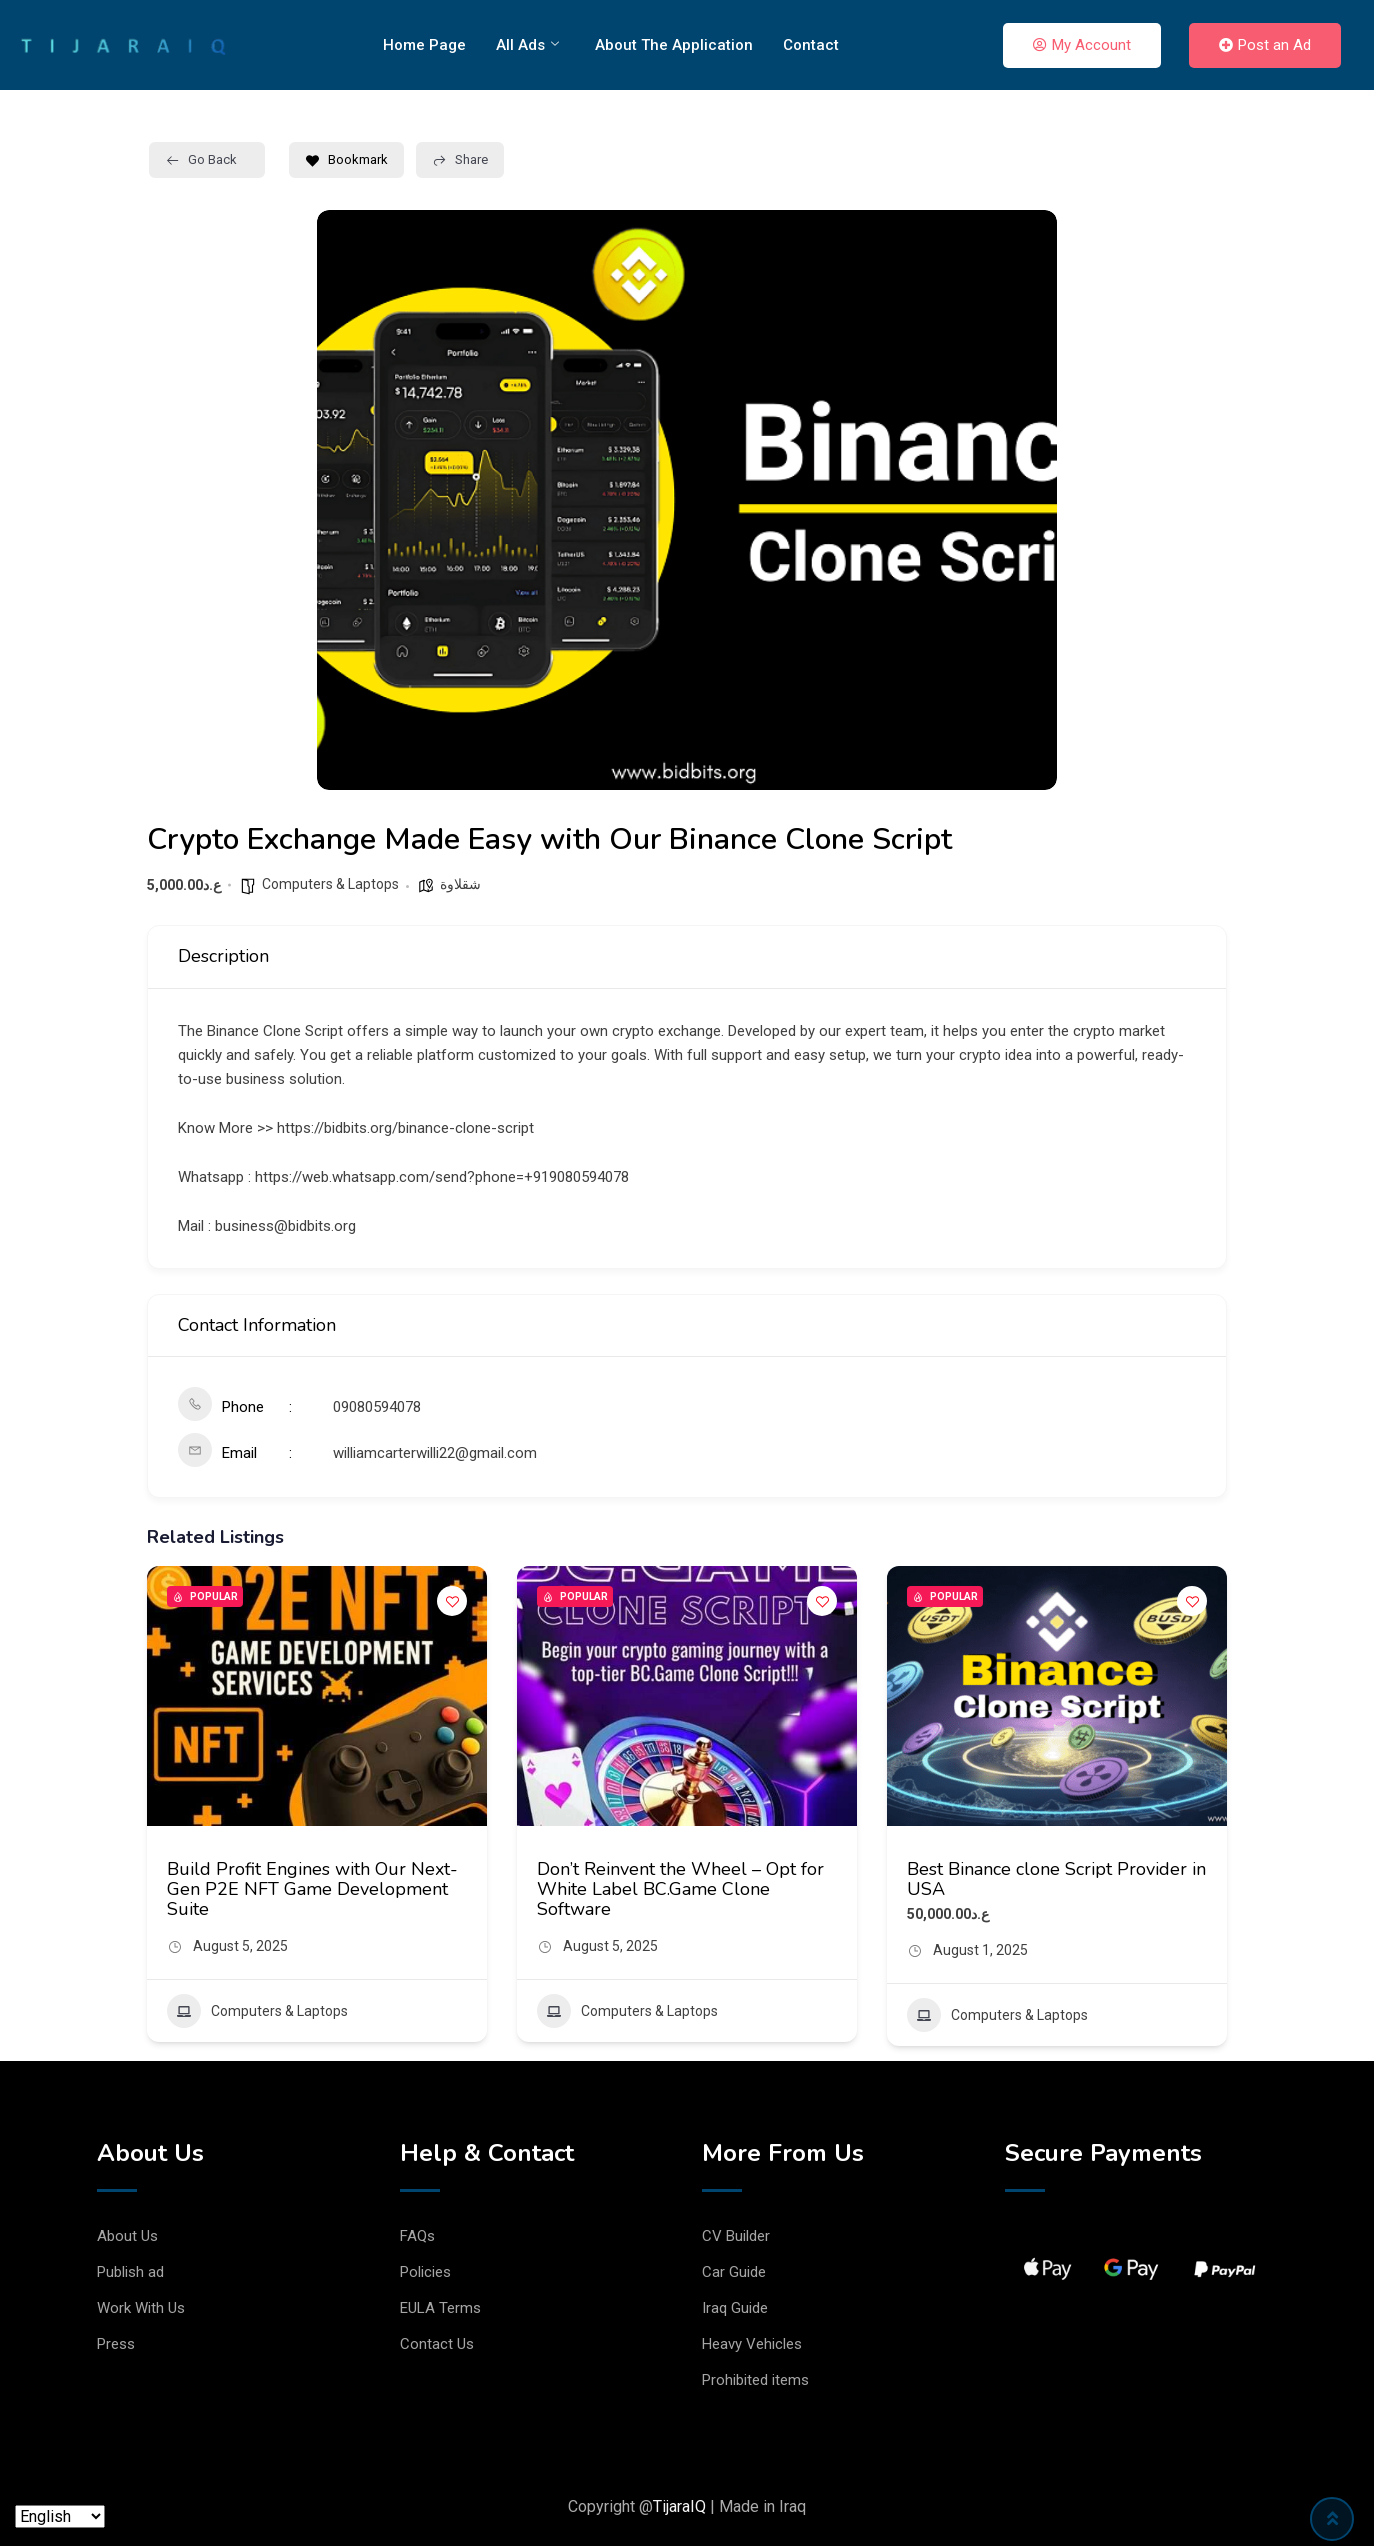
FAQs (417, 2236)
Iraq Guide (735, 2308)
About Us (127, 2236)
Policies (425, 2272)
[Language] (60, 2516)
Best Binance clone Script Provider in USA (1056, 1879)
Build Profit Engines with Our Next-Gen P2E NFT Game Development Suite (312, 1889)
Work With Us (141, 2308)
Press (116, 2344)
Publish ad (130, 2272)
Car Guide (734, 2272)
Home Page (424, 45)
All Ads (527, 45)
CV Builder (736, 2236)
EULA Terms (440, 2308)
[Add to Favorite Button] (452, 1601)
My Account (1082, 45)
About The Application (674, 45)
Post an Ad (1265, 45)
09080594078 (377, 1407)
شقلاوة (460, 884)
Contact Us (437, 2344)
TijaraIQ (679, 2506)
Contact (811, 45)
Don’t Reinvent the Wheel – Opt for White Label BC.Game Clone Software (680, 1889)
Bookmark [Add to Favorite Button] (346, 159)
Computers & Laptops (330, 884)
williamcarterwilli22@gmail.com (435, 1453)
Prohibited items (755, 2380)
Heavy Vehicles (752, 2344)
